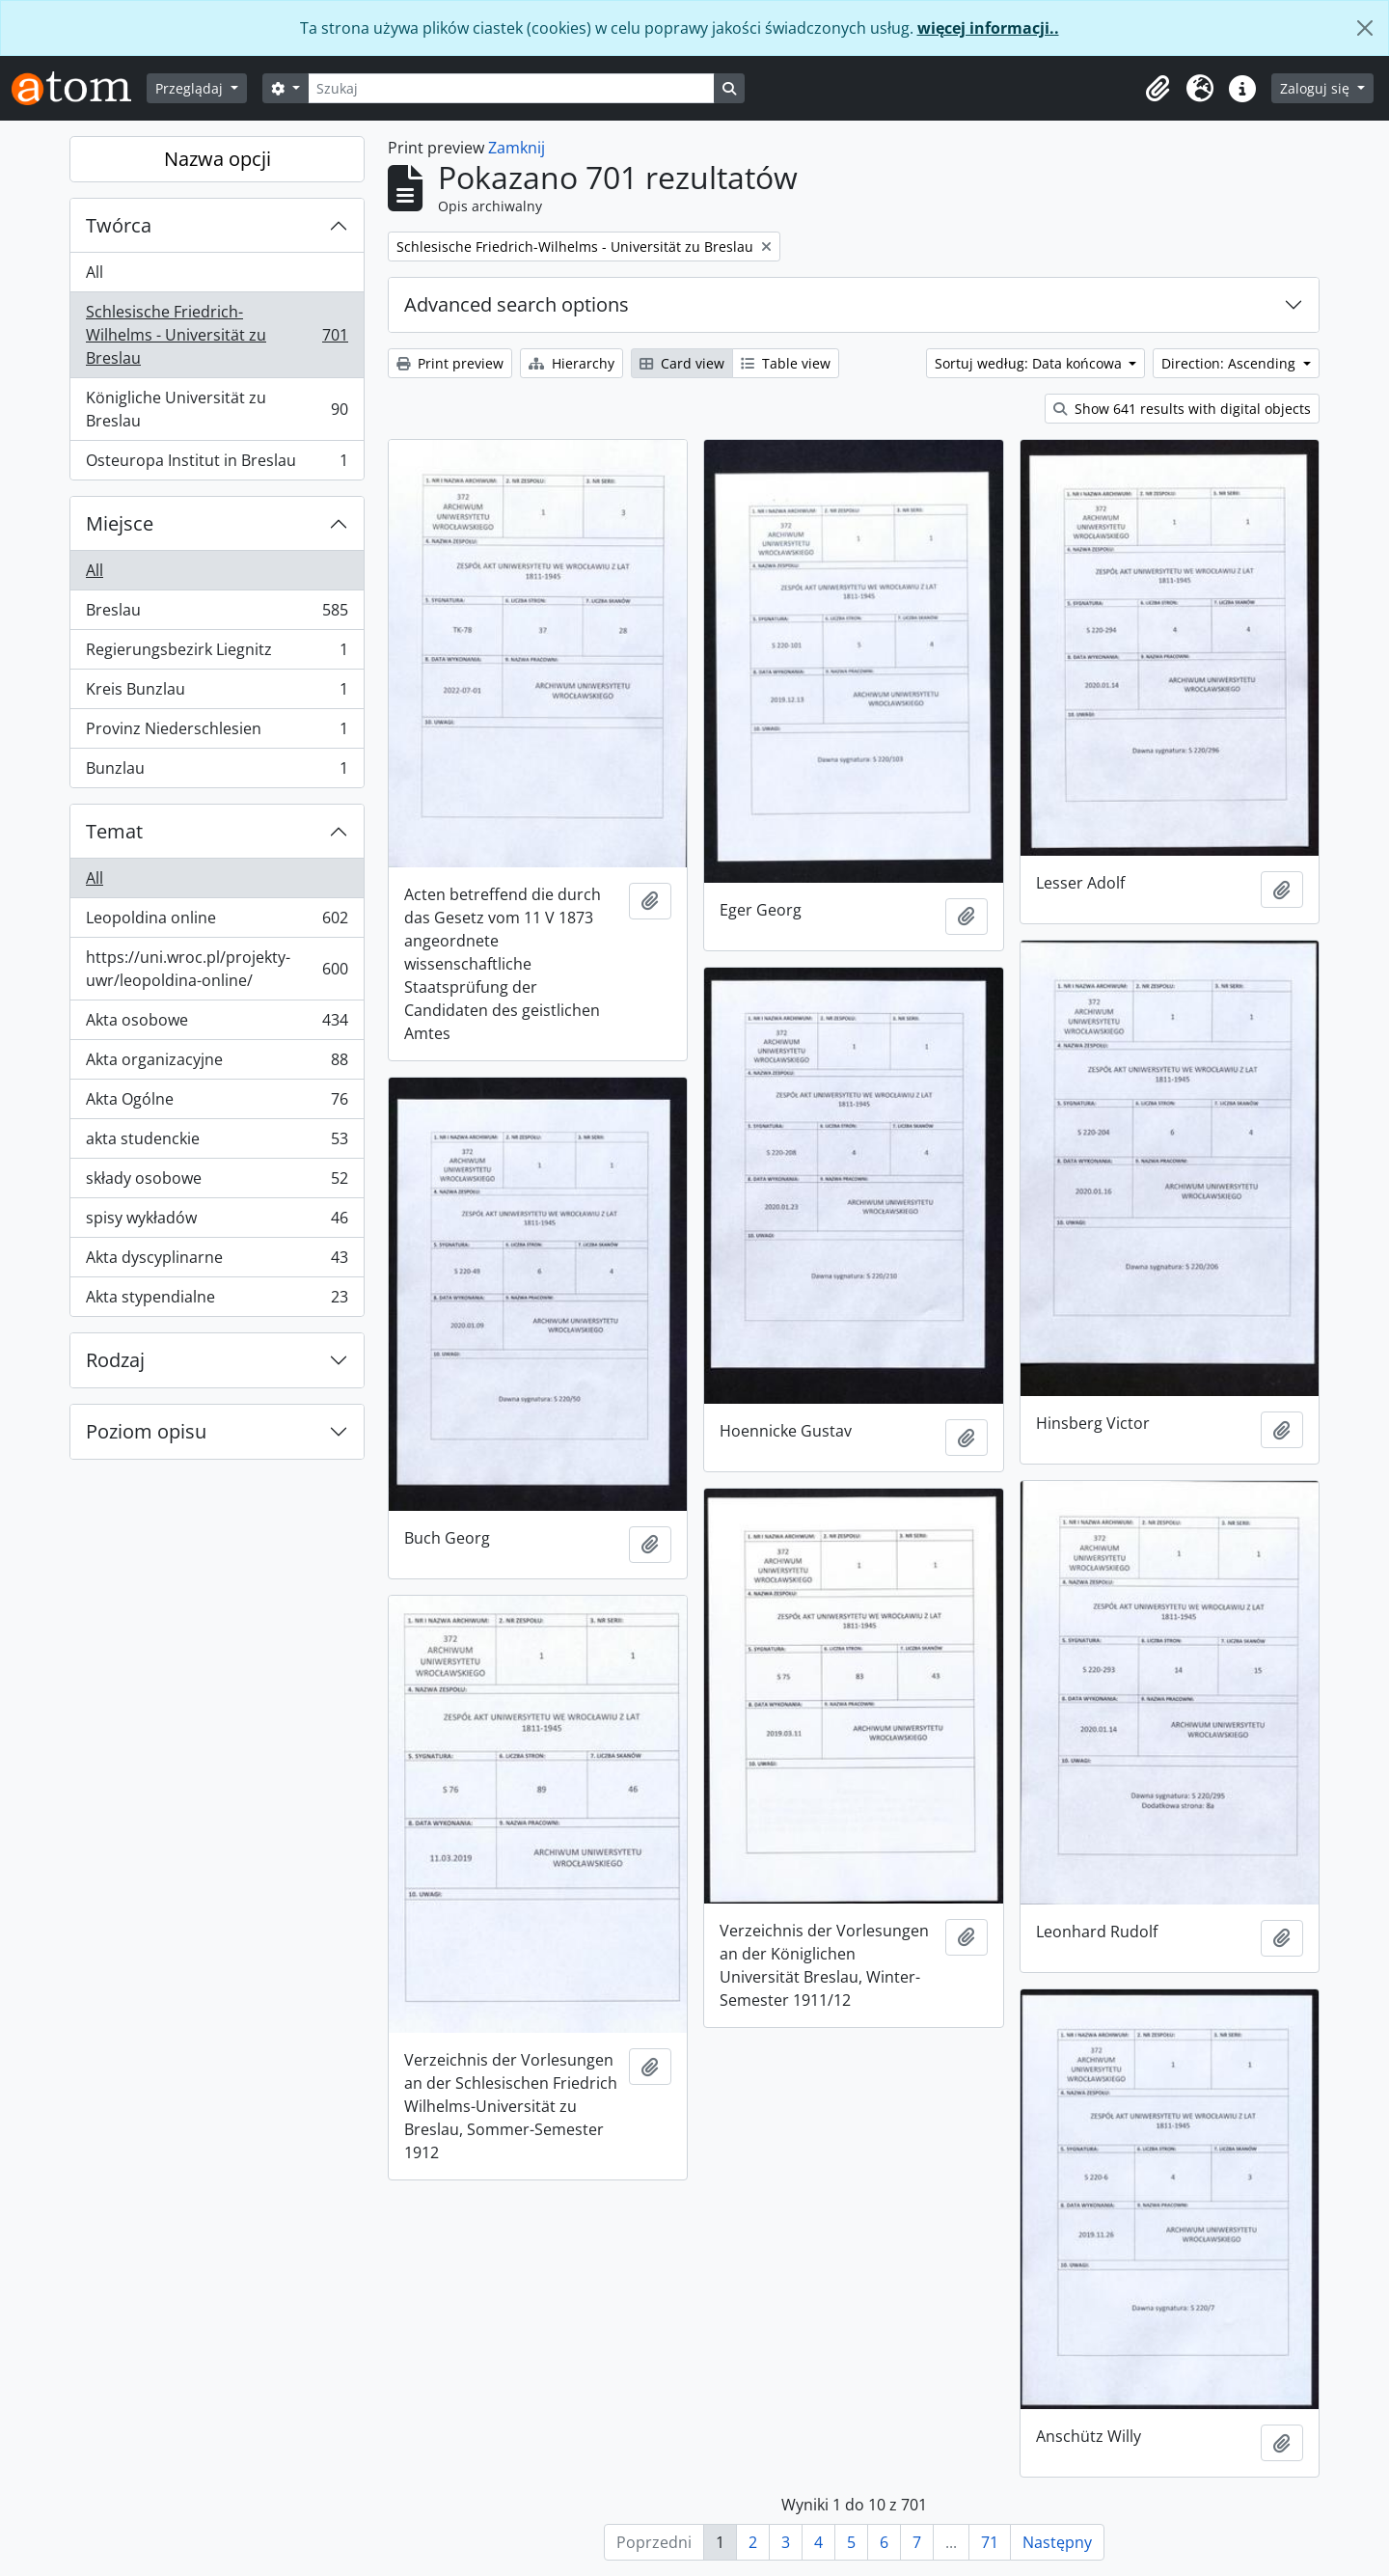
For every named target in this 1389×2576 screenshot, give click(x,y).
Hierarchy (571, 363)
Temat (114, 831)
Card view (682, 363)
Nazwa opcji (217, 159)
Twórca (118, 225)
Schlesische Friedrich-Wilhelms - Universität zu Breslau (216, 335)
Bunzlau (216, 771)
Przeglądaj (191, 88)
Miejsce (119, 523)
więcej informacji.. (988, 28)
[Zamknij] (1365, 28)
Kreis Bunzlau (216, 693)
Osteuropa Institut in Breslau (216, 464)
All (94, 272)
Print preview (450, 363)
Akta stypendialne (216, 1300)
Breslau (216, 614)
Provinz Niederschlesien (216, 733)
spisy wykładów (216, 1222)
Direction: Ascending (1230, 363)
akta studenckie (216, 1143)
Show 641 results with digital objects (1182, 408)
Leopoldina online (216, 922)
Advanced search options (516, 304)
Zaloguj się (1316, 88)
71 (989, 2542)
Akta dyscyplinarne (216, 1261)
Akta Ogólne (216, 1103)
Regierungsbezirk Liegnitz (216, 654)
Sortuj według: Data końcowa (1030, 363)
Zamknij (516, 147)
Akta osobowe (216, 1024)
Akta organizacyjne (216, 1064)
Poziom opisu (146, 1431)
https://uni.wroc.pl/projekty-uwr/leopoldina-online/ (216, 968)
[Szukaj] (511, 88)
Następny (1057, 2542)
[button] (1157, 89)
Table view (786, 363)
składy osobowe (216, 1182)
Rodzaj (115, 1360)
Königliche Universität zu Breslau (216, 409)
